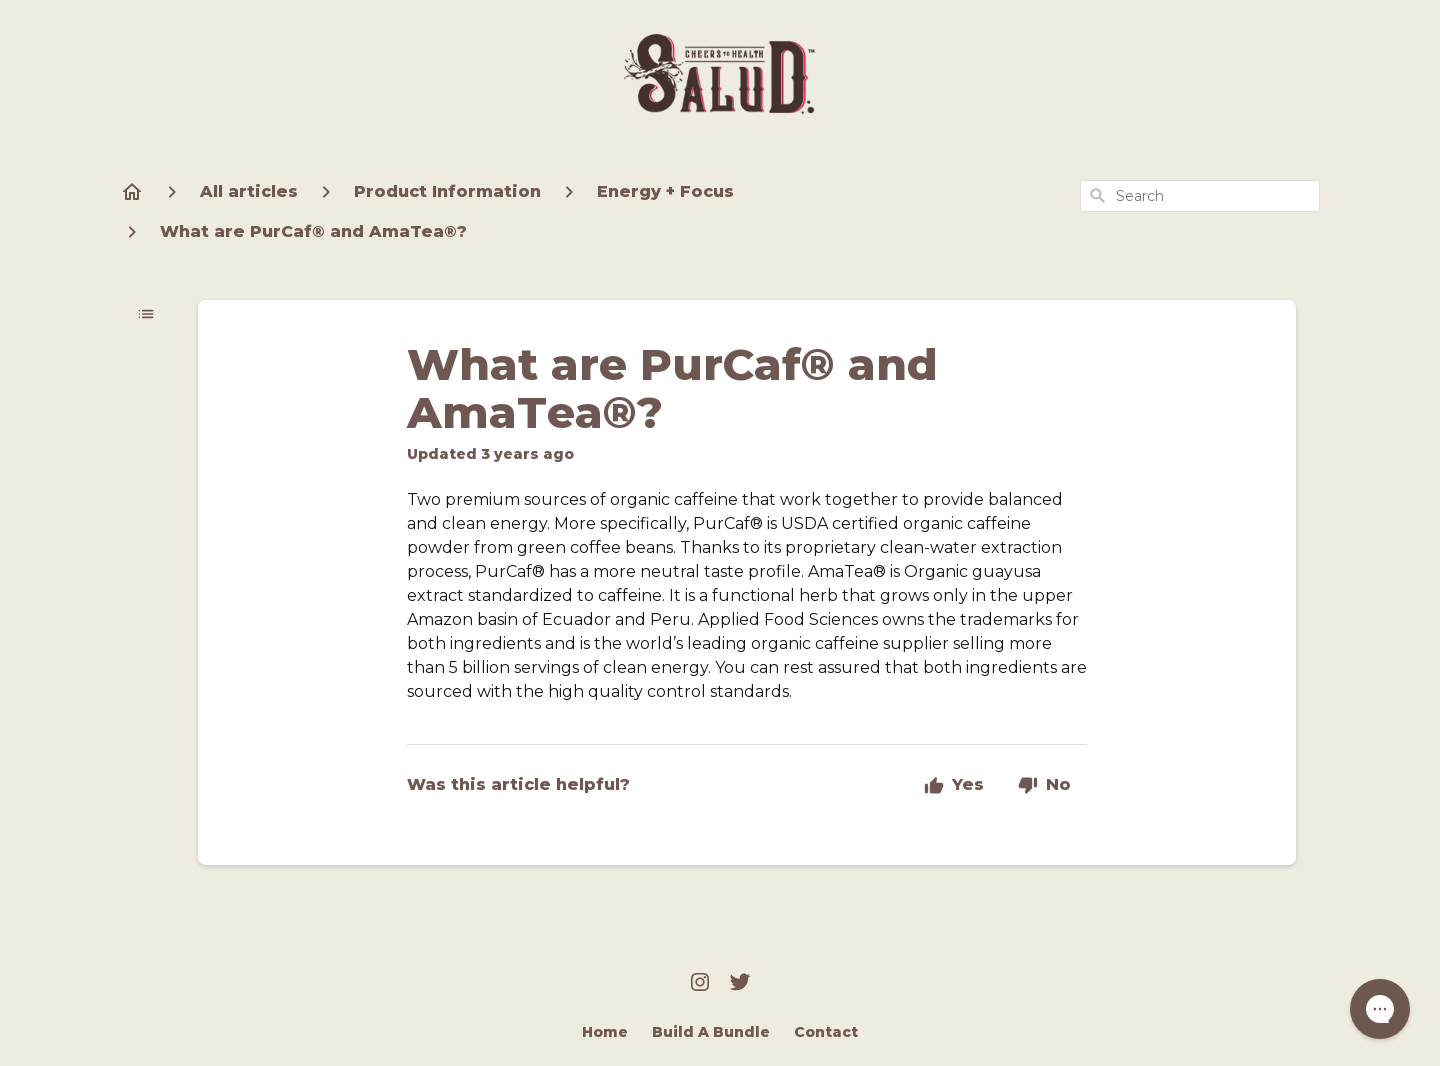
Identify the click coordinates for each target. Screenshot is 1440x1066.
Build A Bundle (711, 1032)
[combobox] (1200, 196)
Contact (826, 1032)
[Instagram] (700, 984)
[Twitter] (740, 984)
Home (605, 1032)
